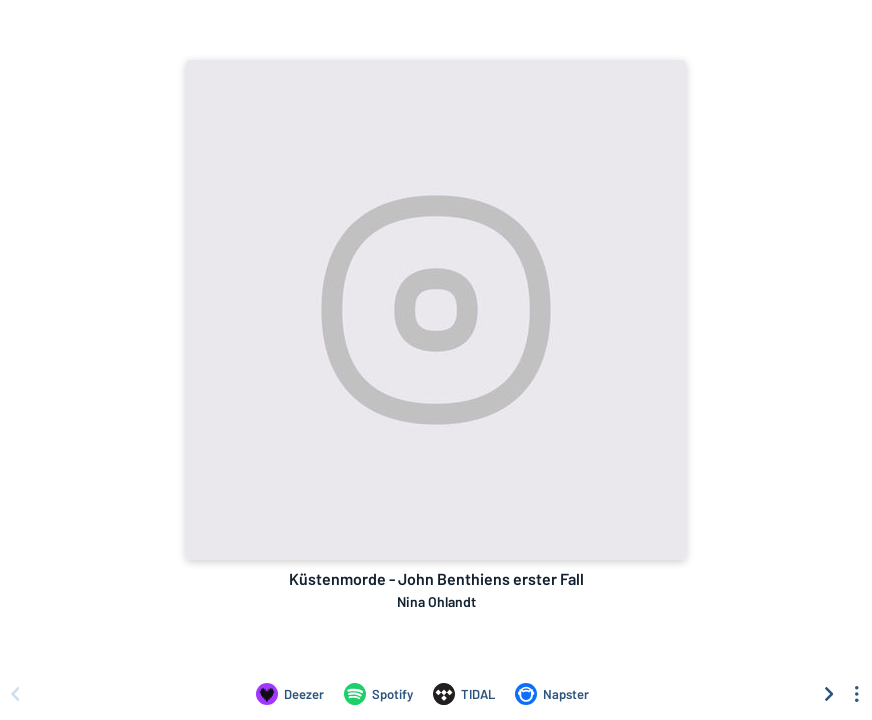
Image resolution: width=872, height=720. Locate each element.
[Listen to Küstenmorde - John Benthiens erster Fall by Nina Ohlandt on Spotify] (378, 694)
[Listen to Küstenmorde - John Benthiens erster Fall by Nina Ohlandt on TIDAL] (464, 694)
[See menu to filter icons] (857, 694)
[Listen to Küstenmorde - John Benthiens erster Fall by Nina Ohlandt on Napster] (552, 694)
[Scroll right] (829, 694)
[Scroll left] (15, 694)
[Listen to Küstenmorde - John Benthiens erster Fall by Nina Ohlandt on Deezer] (290, 694)
